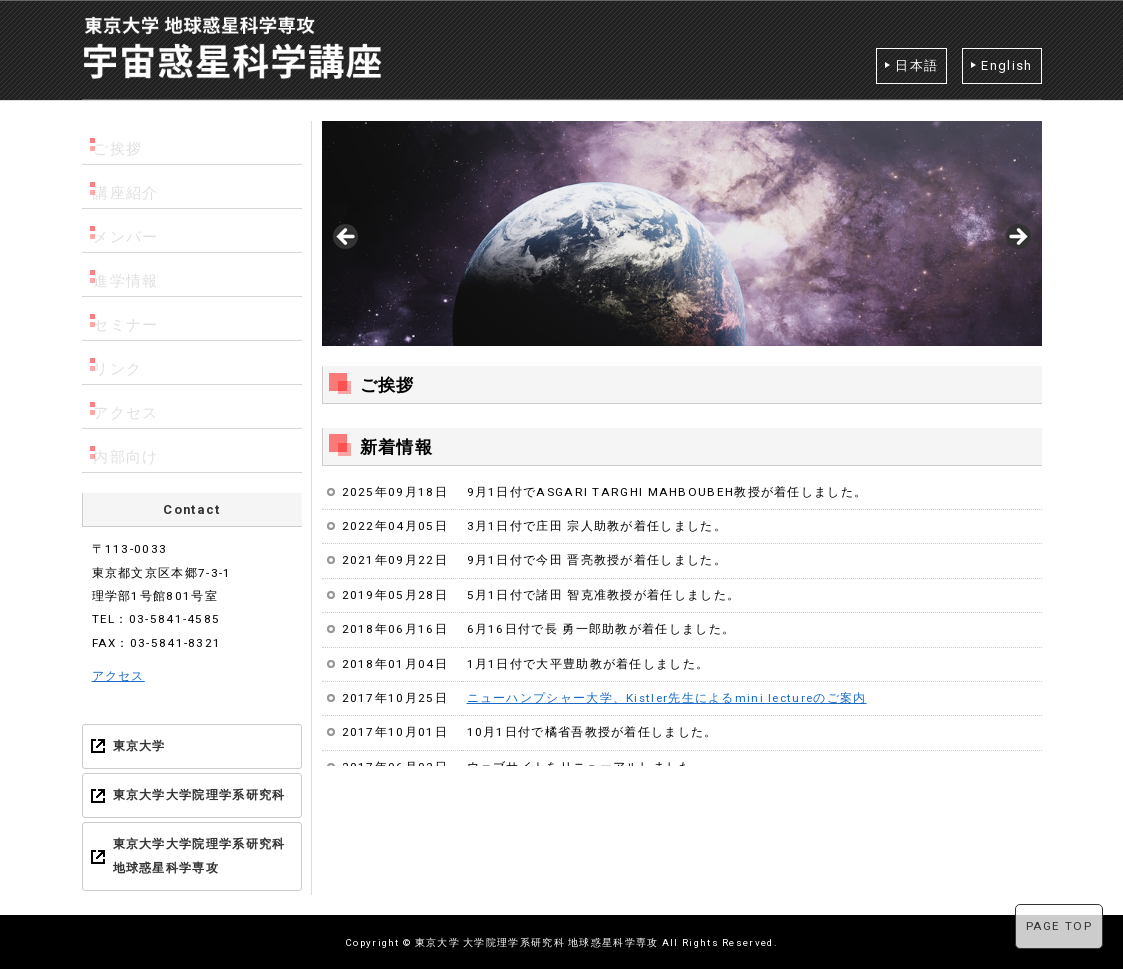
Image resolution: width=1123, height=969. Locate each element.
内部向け (132, 450)
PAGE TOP (1059, 926)
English (1006, 65)
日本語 (916, 65)
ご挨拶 (125, 142)
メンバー (132, 230)
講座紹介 (132, 186)
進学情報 (132, 274)
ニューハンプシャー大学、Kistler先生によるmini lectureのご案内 (667, 698)
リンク (125, 362)
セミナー (132, 318)
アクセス (132, 406)
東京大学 (139, 746)
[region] (682, 243)
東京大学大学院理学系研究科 (199, 795)
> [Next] (1017, 238)
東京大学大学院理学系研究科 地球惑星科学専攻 (199, 855)
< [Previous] (347, 238)
